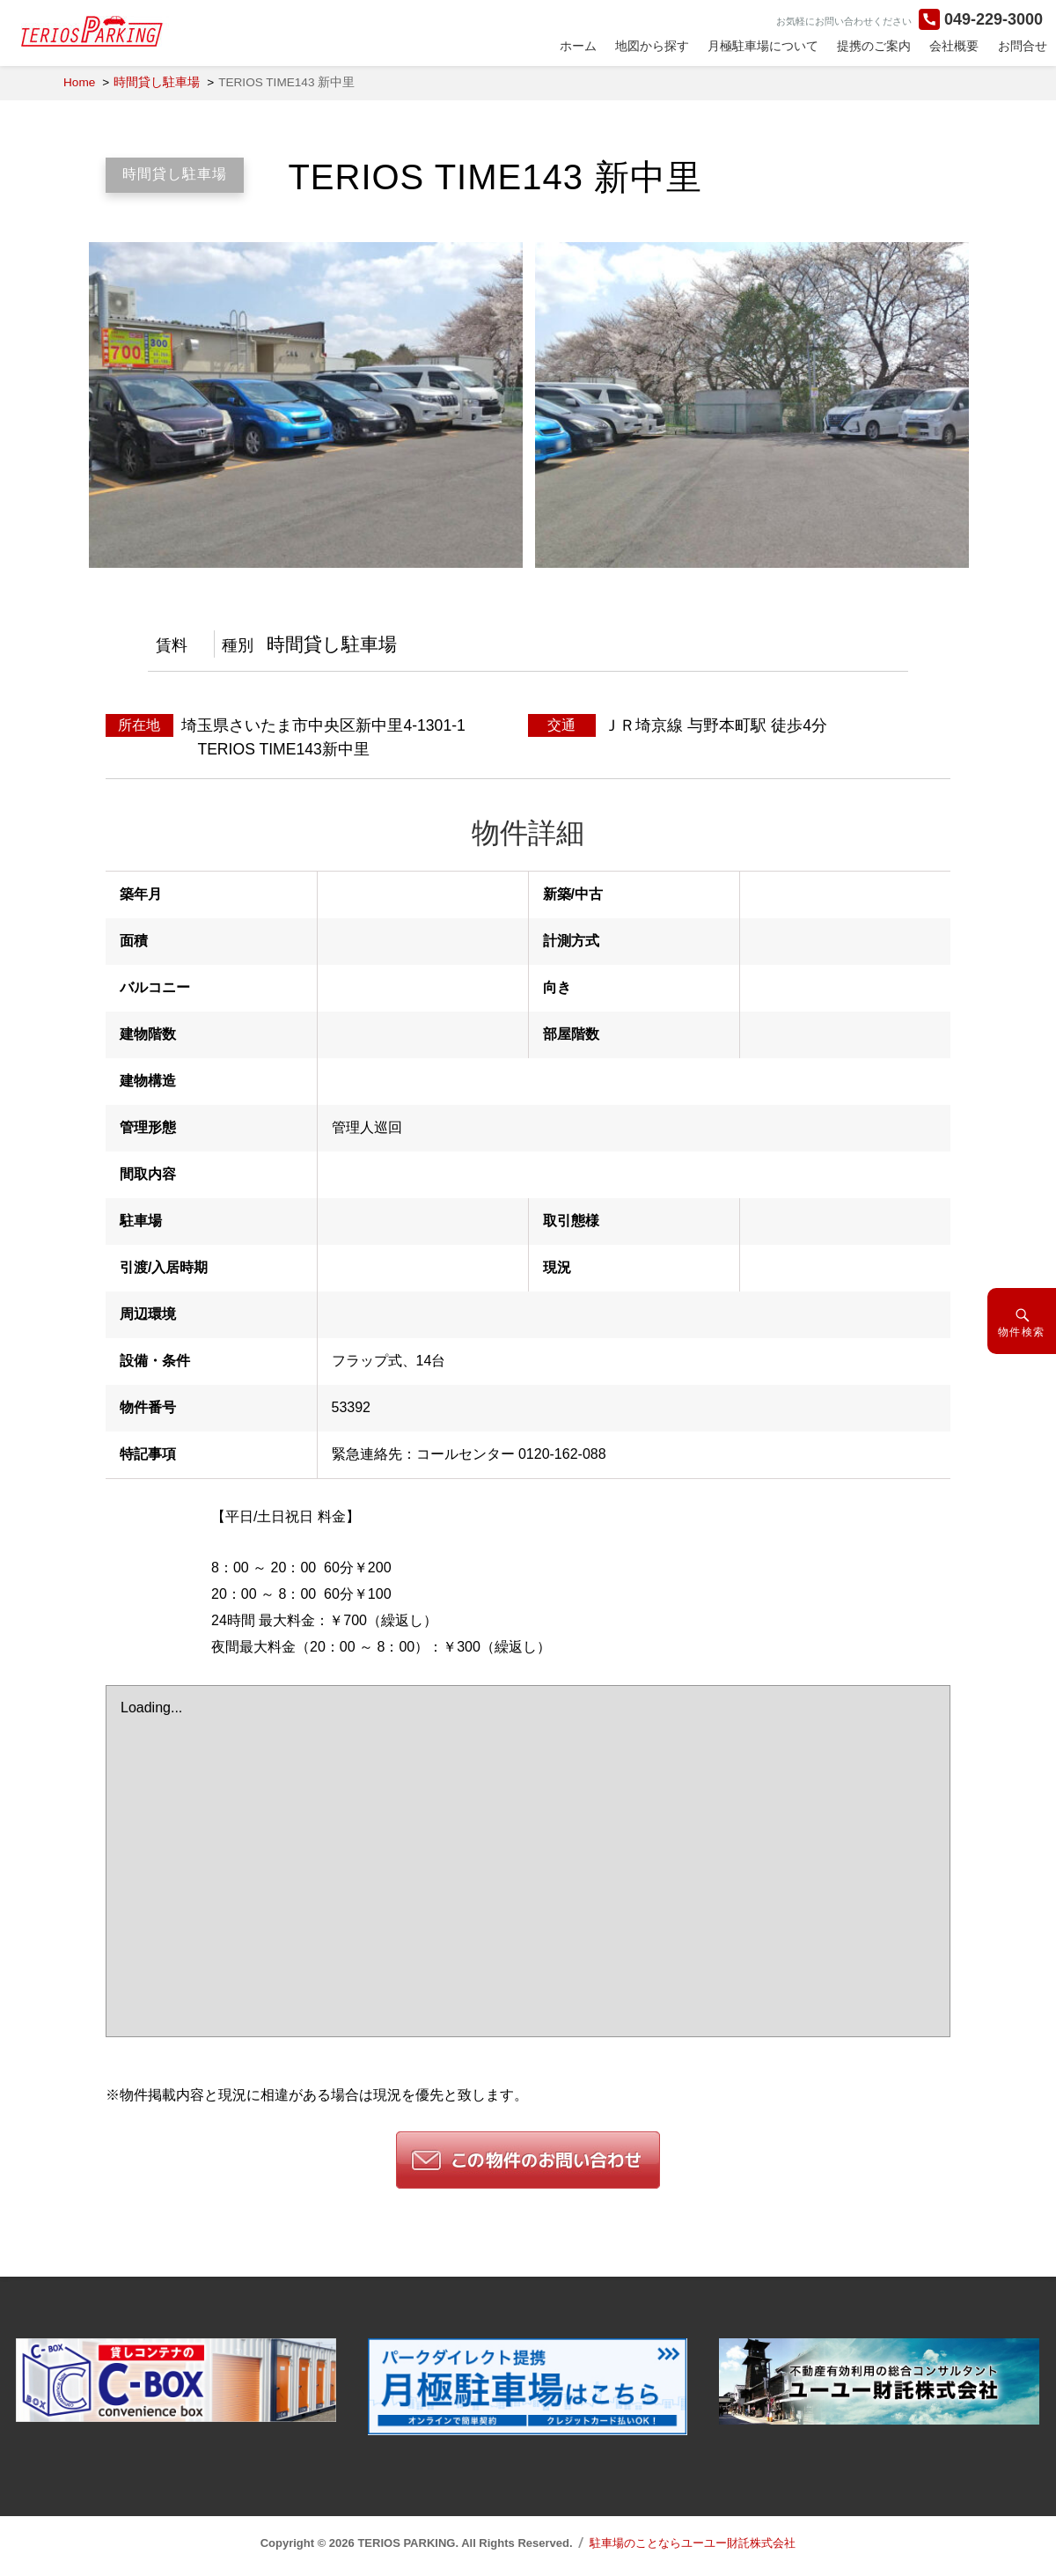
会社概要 (954, 46)
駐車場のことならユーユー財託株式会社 (693, 2543)
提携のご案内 (874, 46)
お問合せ (1022, 46)
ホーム (578, 46)
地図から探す (652, 46)
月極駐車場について (763, 46)
